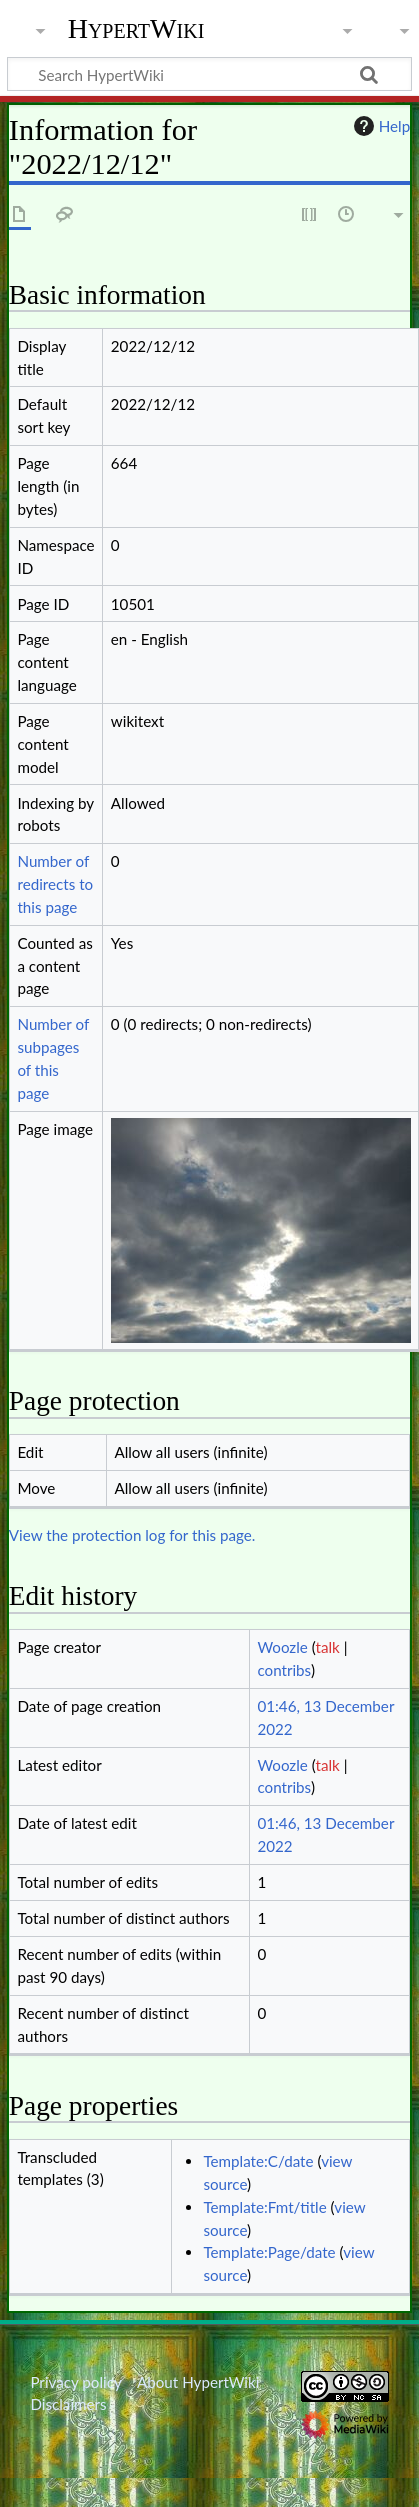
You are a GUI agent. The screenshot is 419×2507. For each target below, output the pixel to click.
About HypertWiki (198, 2382)
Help (379, 126)
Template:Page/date (269, 2252)
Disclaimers (68, 2404)
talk (327, 1647)
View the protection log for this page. (132, 1535)
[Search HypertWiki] (209, 74)
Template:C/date (258, 2161)
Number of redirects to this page (55, 884)
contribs (283, 1670)
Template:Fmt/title (264, 2207)
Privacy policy (75, 2382)
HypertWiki (136, 29)
